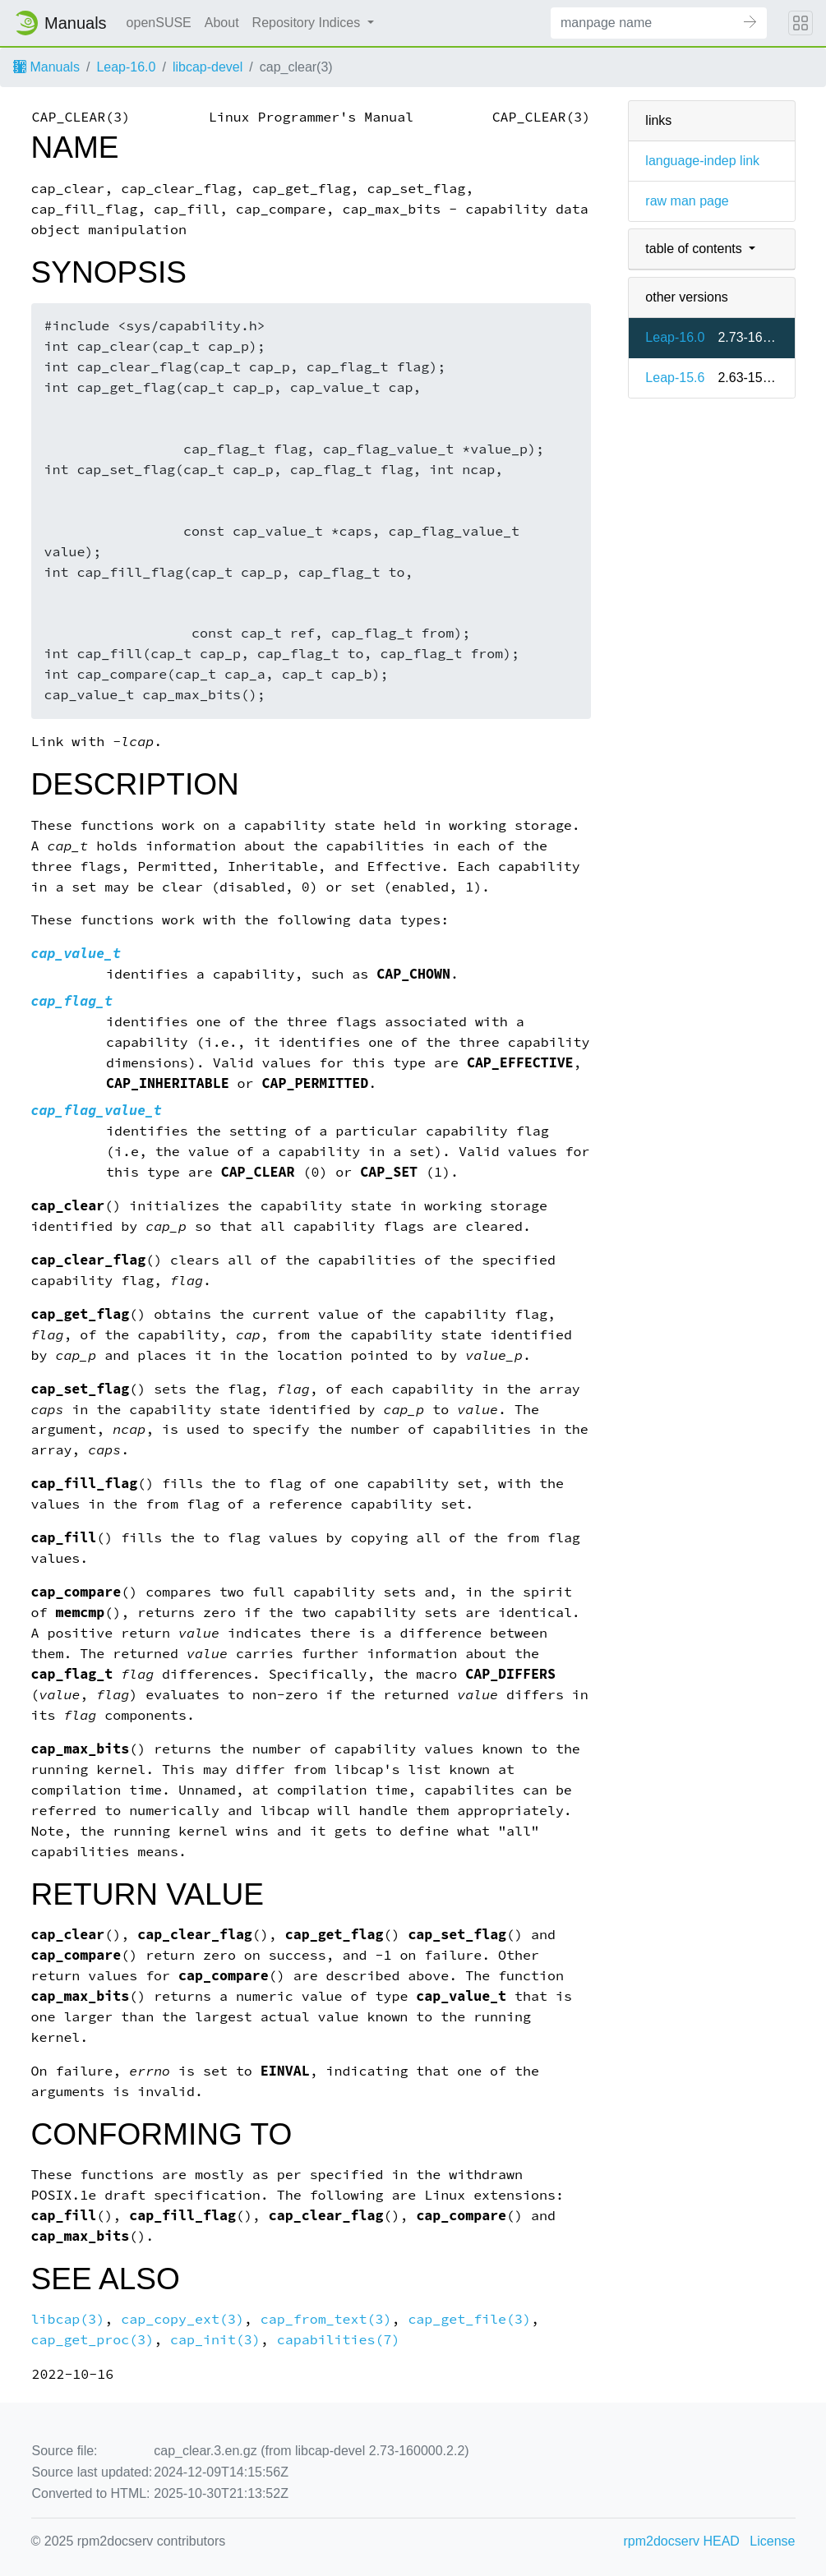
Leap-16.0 (125, 67)
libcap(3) (68, 2319)
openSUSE (159, 23)
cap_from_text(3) (326, 2319)
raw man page (686, 201)
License (772, 2541)
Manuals (46, 67)
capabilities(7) (338, 2339)
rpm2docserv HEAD (682, 2541)
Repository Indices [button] (308, 23)
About (222, 23)
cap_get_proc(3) (93, 2339)
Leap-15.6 (674, 378)
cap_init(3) (215, 2339)
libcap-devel (207, 67)
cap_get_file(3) (469, 2319)
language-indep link (702, 161)
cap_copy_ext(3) (182, 2319)
